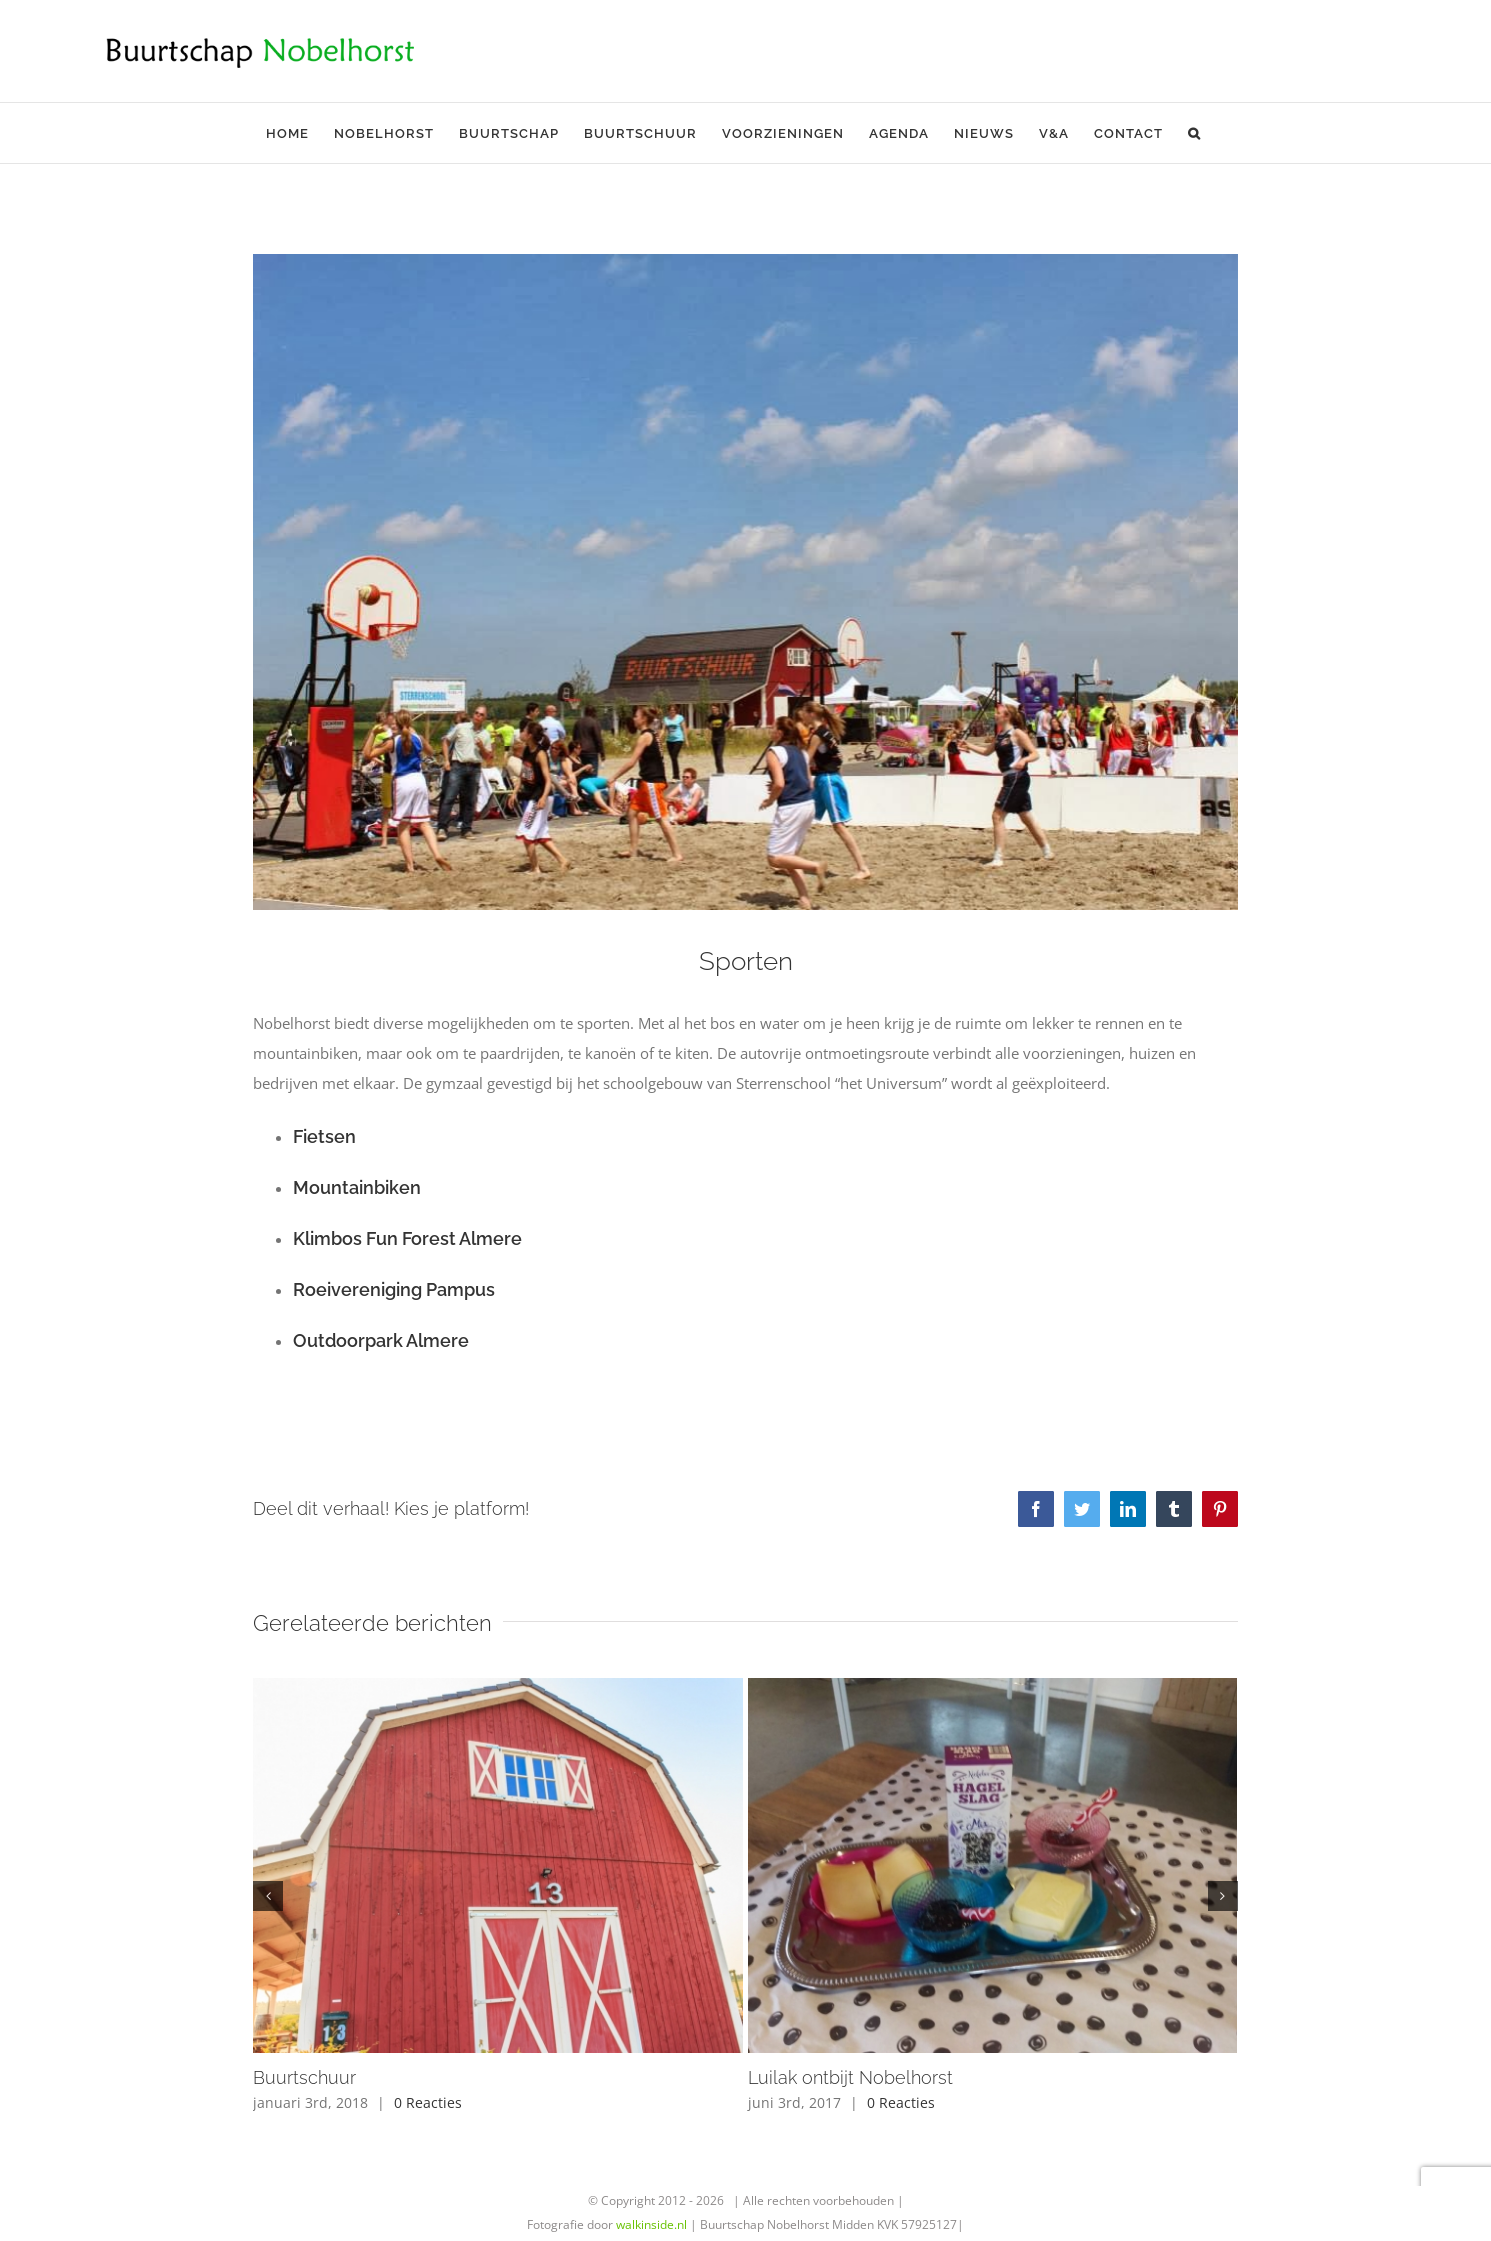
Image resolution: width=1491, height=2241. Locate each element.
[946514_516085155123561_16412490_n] (745, 582)
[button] (1194, 133)
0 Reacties (428, 2102)
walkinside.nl (651, 2224)
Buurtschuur (304, 2077)
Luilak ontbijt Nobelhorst (850, 2077)
